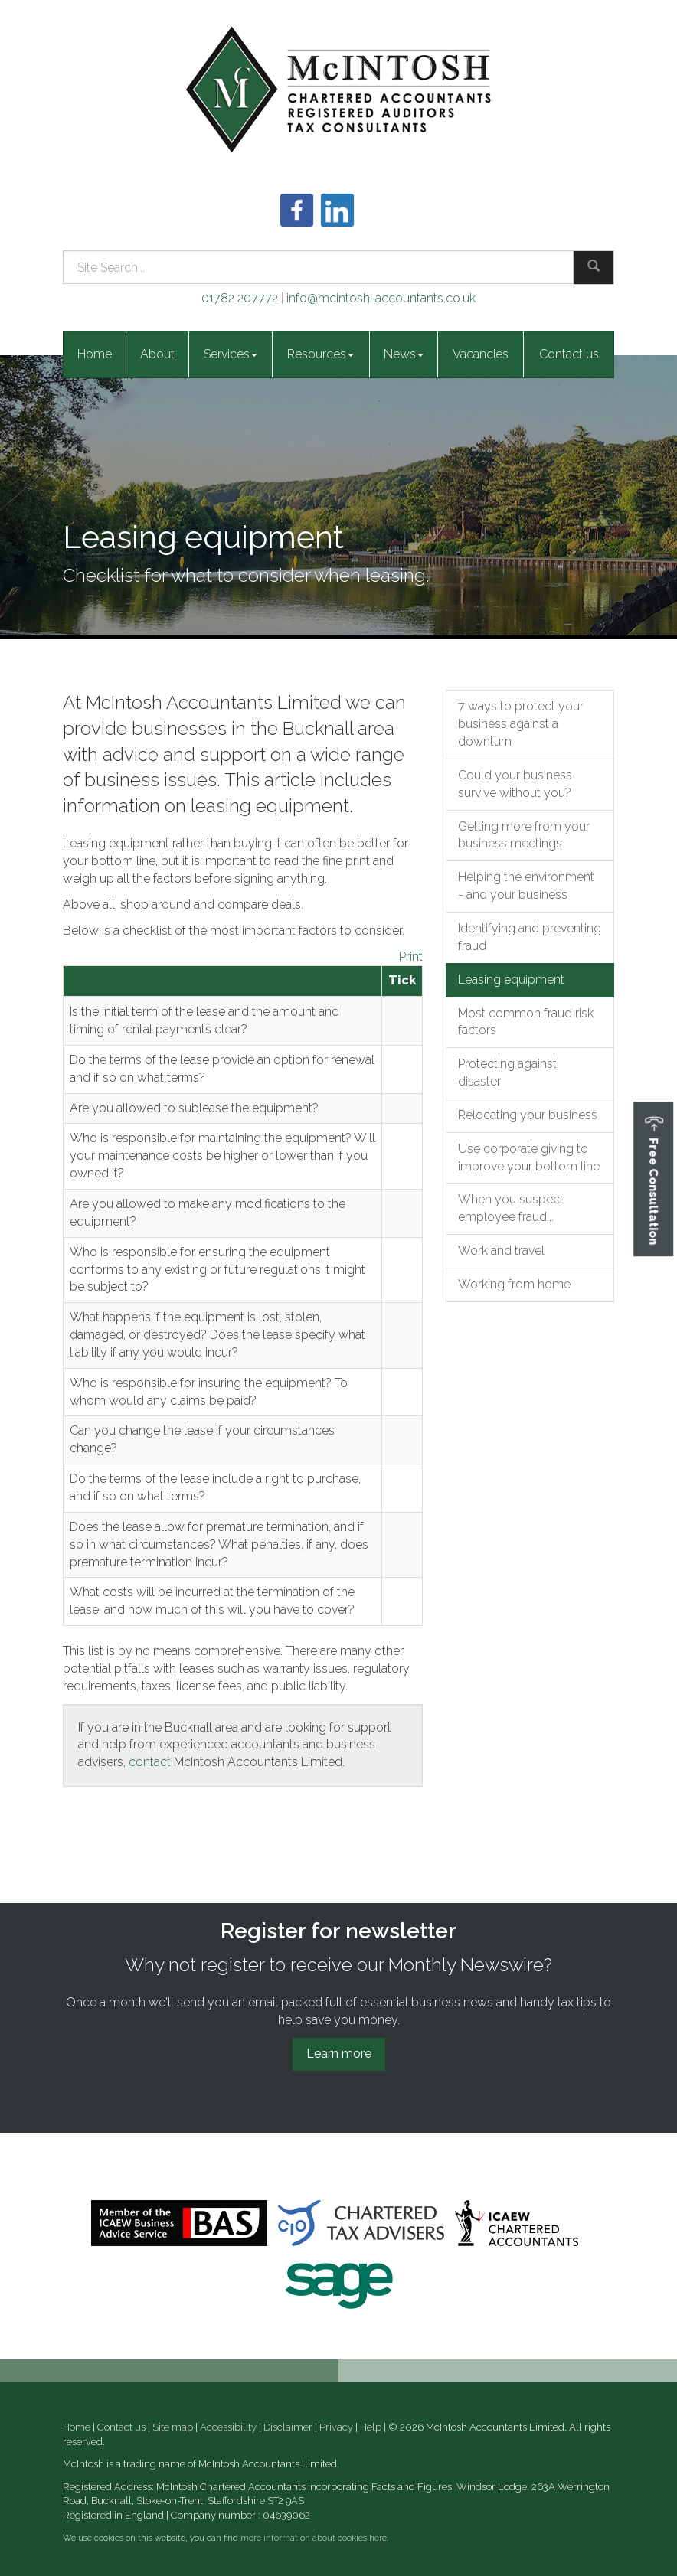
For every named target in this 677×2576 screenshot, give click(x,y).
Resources (320, 354)
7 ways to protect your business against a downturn (521, 724)
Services (230, 354)
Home (94, 354)
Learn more (338, 2053)
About (157, 354)
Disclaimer (287, 2427)
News (404, 354)
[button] (653, 1179)
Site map (172, 2427)
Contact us (569, 354)
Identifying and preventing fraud (529, 937)
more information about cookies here (313, 2538)
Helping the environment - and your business (526, 886)
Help (370, 2427)
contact (150, 1762)
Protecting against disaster (507, 1072)
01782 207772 (239, 298)
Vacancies (481, 354)
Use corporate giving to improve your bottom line (529, 1157)
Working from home (514, 1284)
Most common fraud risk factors (526, 1022)
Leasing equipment (511, 979)
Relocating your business (527, 1115)
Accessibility (228, 2427)
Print (411, 956)
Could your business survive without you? (515, 784)
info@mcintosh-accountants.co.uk (381, 298)
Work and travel (501, 1250)
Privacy (336, 2427)
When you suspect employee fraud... (511, 1208)
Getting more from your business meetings (524, 835)
